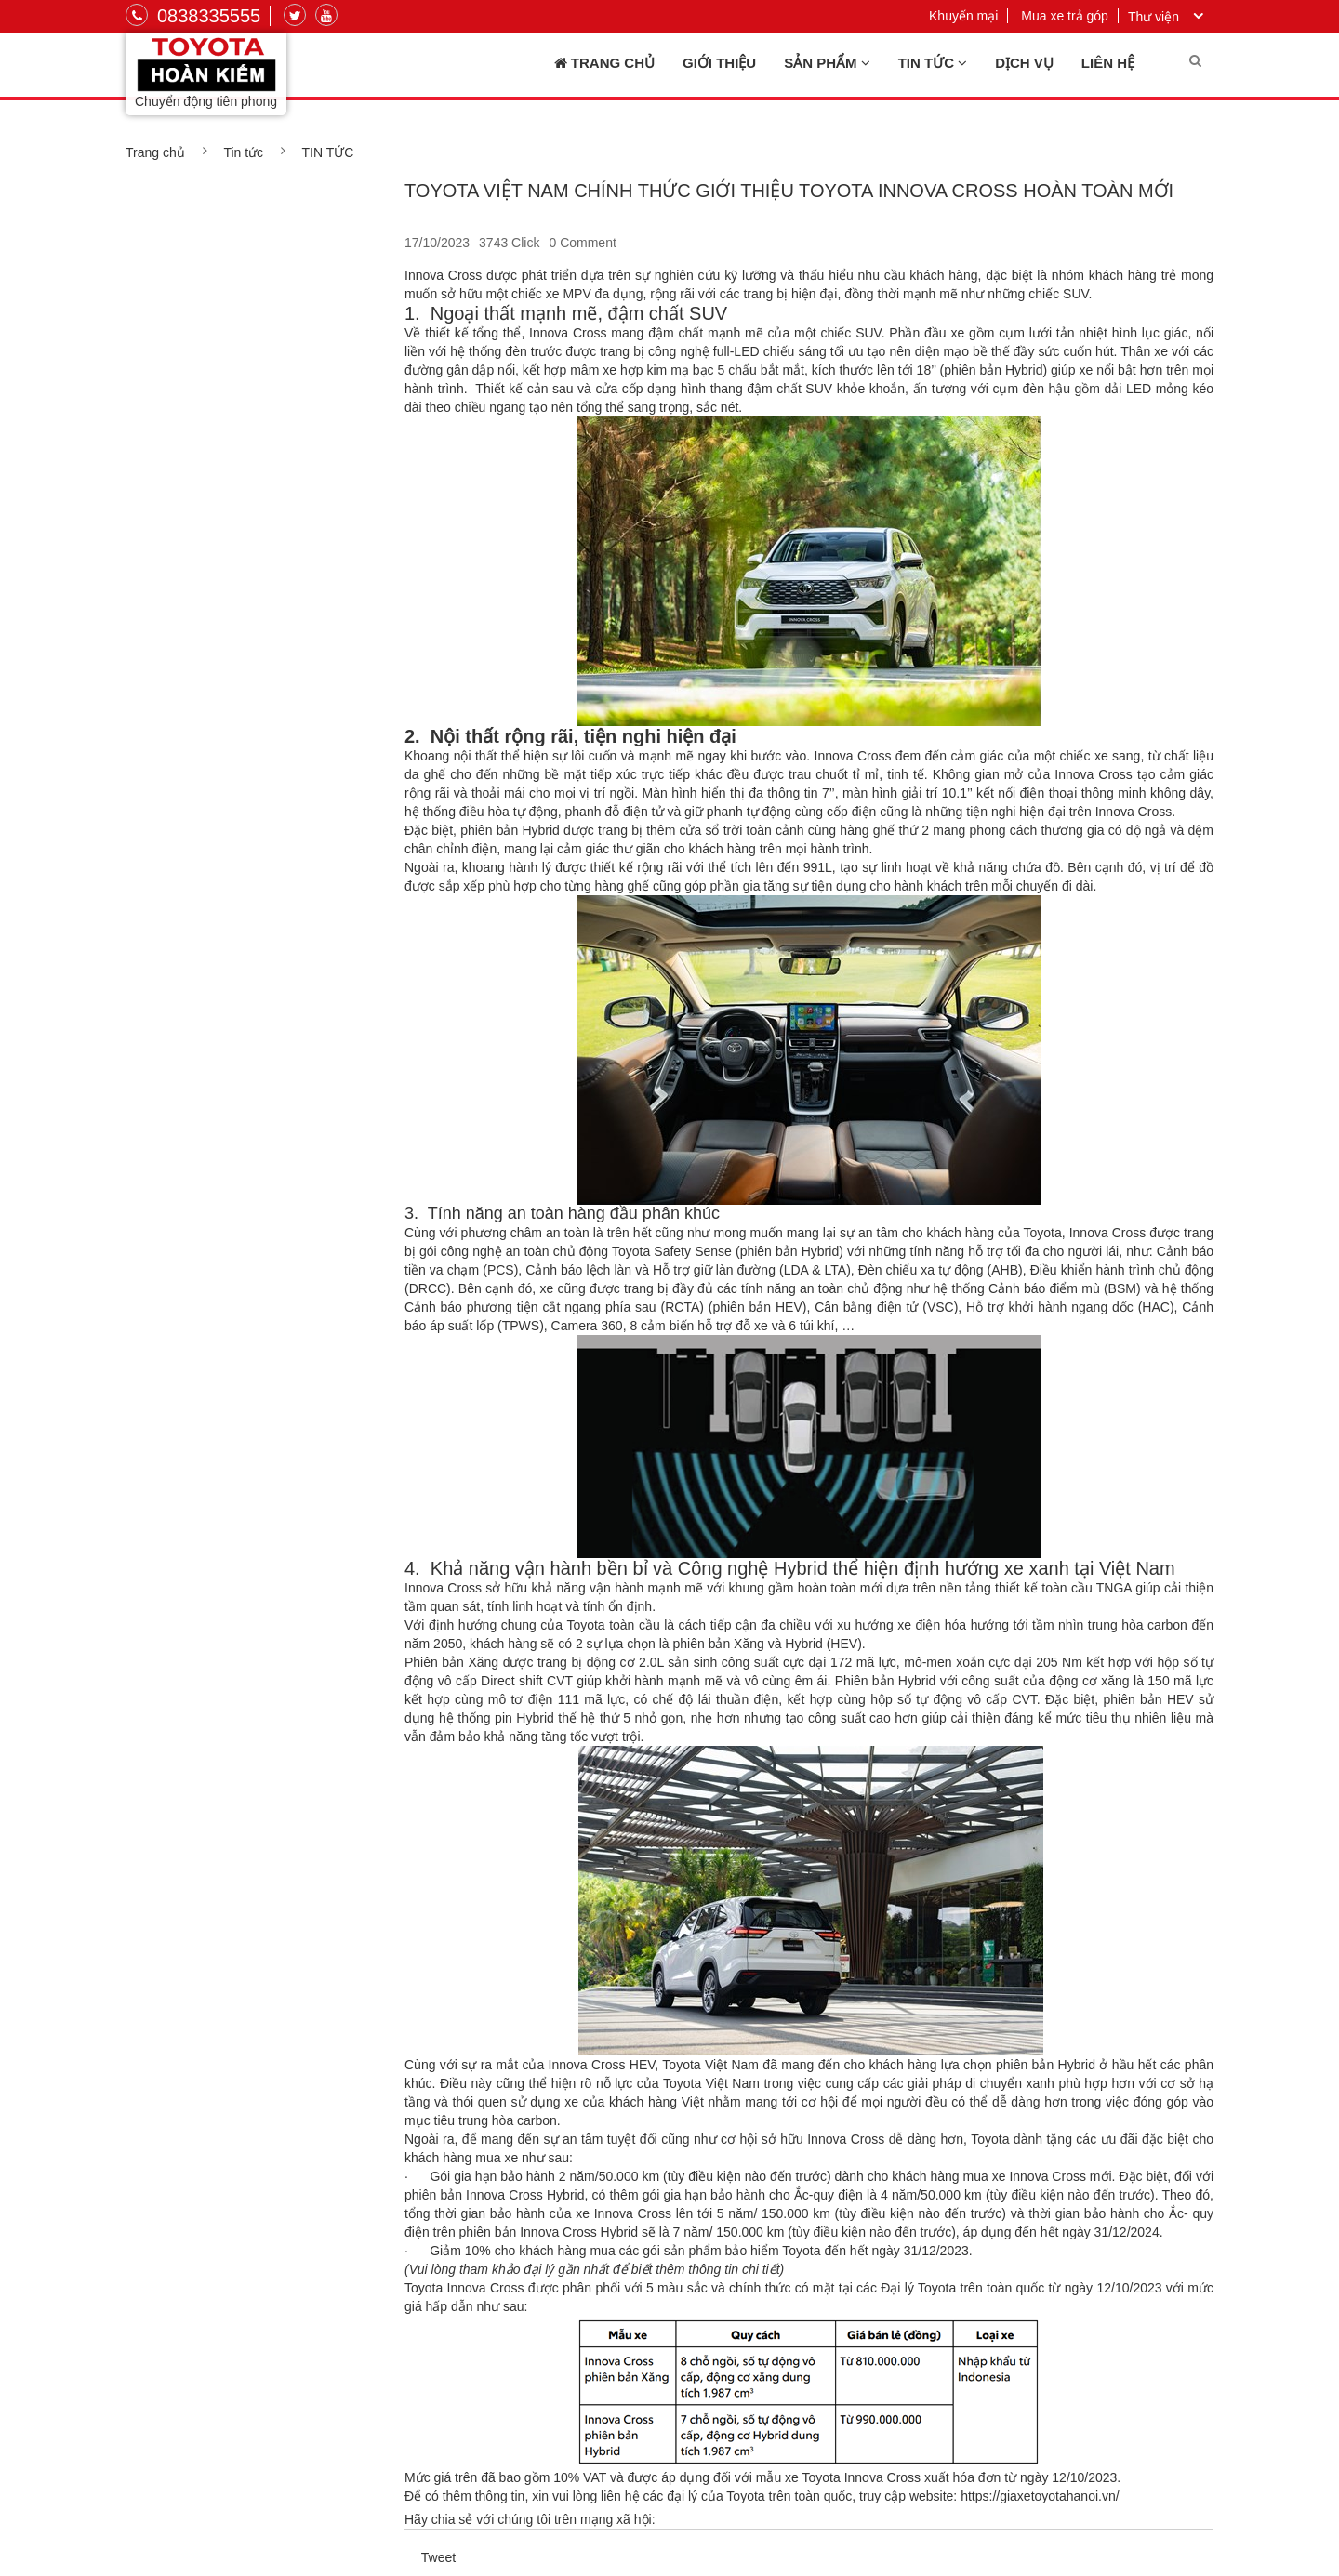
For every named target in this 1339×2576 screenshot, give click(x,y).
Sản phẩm (827, 63)
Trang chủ (604, 63)
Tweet (438, 2557)
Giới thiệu (719, 63)
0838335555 (193, 16)
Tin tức (933, 63)
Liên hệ (1107, 63)
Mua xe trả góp (1064, 15)
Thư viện (1153, 16)
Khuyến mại (963, 15)
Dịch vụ (1024, 63)
